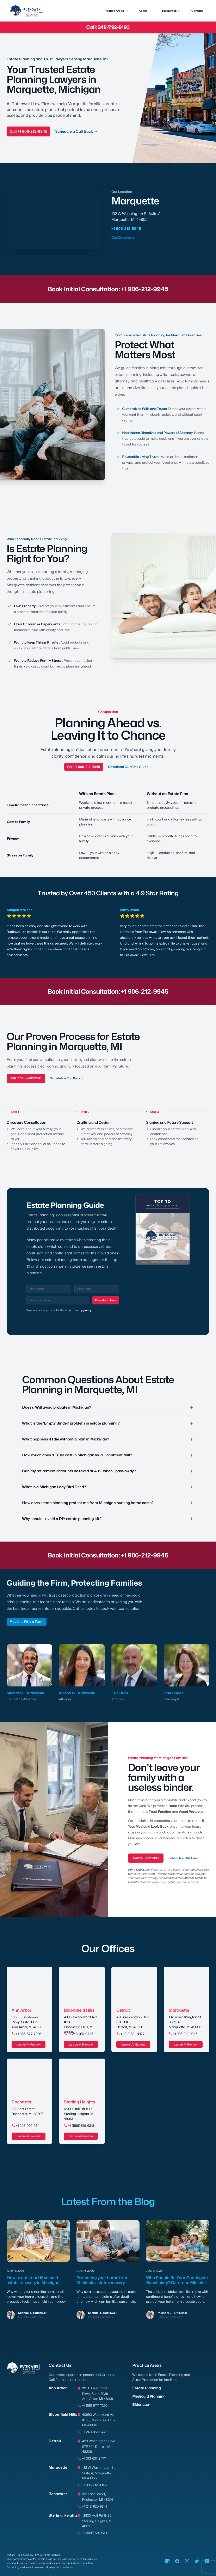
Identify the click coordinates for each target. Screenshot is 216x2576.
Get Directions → (124, 238)
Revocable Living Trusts (140, 457)
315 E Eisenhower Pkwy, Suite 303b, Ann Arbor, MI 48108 (97, 2393)
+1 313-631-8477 (132, 2034)
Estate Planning (146, 2388)
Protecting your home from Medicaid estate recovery (102, 2280)
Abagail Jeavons (19, 910)
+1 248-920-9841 (28, 2126)
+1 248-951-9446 (80, 2034)
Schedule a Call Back (76, 131)
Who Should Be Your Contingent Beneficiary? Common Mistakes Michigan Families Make (177, 2282)
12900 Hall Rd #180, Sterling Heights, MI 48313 (97, 2521)
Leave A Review (29, 2044)
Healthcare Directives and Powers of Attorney (157, 433)
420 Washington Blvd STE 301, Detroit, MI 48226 (98, 2446)
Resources (171, 11)
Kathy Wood (129, 910)
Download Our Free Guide (130, 767)
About (145, 11)
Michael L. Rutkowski (32, 2312)
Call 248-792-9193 (146, 1858)
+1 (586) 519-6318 (81, 2126)
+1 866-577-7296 (28, 2034)
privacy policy (82, 1310)
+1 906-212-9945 (126, 228)
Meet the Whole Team (27, 1622)
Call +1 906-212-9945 (28, 131)
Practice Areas (116, 11)
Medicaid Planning (149, 2396)
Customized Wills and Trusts (144, 409)
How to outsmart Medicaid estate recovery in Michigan (33, 2280)
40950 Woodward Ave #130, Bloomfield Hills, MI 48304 (99, 2420)
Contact (197, 10)
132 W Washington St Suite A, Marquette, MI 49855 (98, 2473)
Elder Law (141, 2404)
